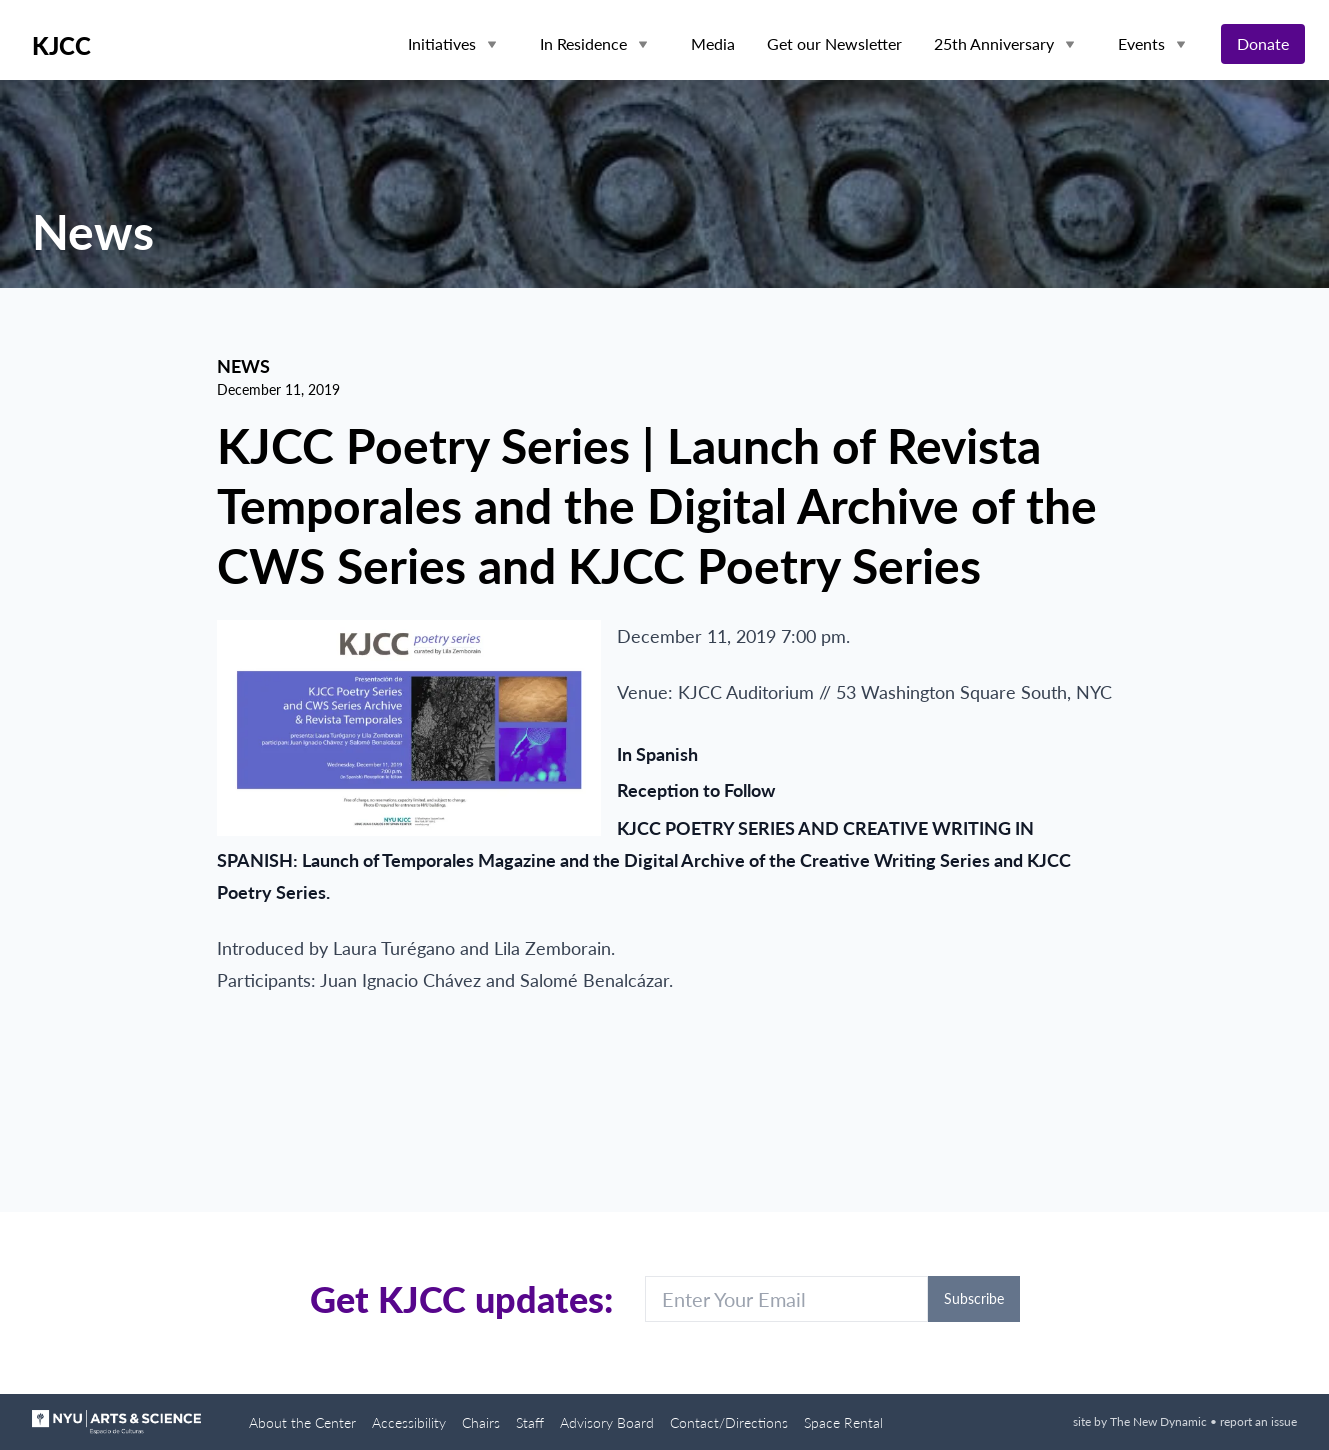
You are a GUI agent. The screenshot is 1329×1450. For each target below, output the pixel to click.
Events (1141, 43)
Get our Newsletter (834, 43)
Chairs (481, 1422)
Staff (530, 1422)
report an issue (1258, 1421)
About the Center (302, 1422)
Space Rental (843, 1422)
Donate (1263, 43)
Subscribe (974, 1298)
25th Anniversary (994, 43)
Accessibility (409, 1422)
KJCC (61, 46)
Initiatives (442, 43)
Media (713, 43)
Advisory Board (607, 1422)
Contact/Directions (729, 1422)
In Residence (583, 43)
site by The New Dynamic (1141, 1421)
